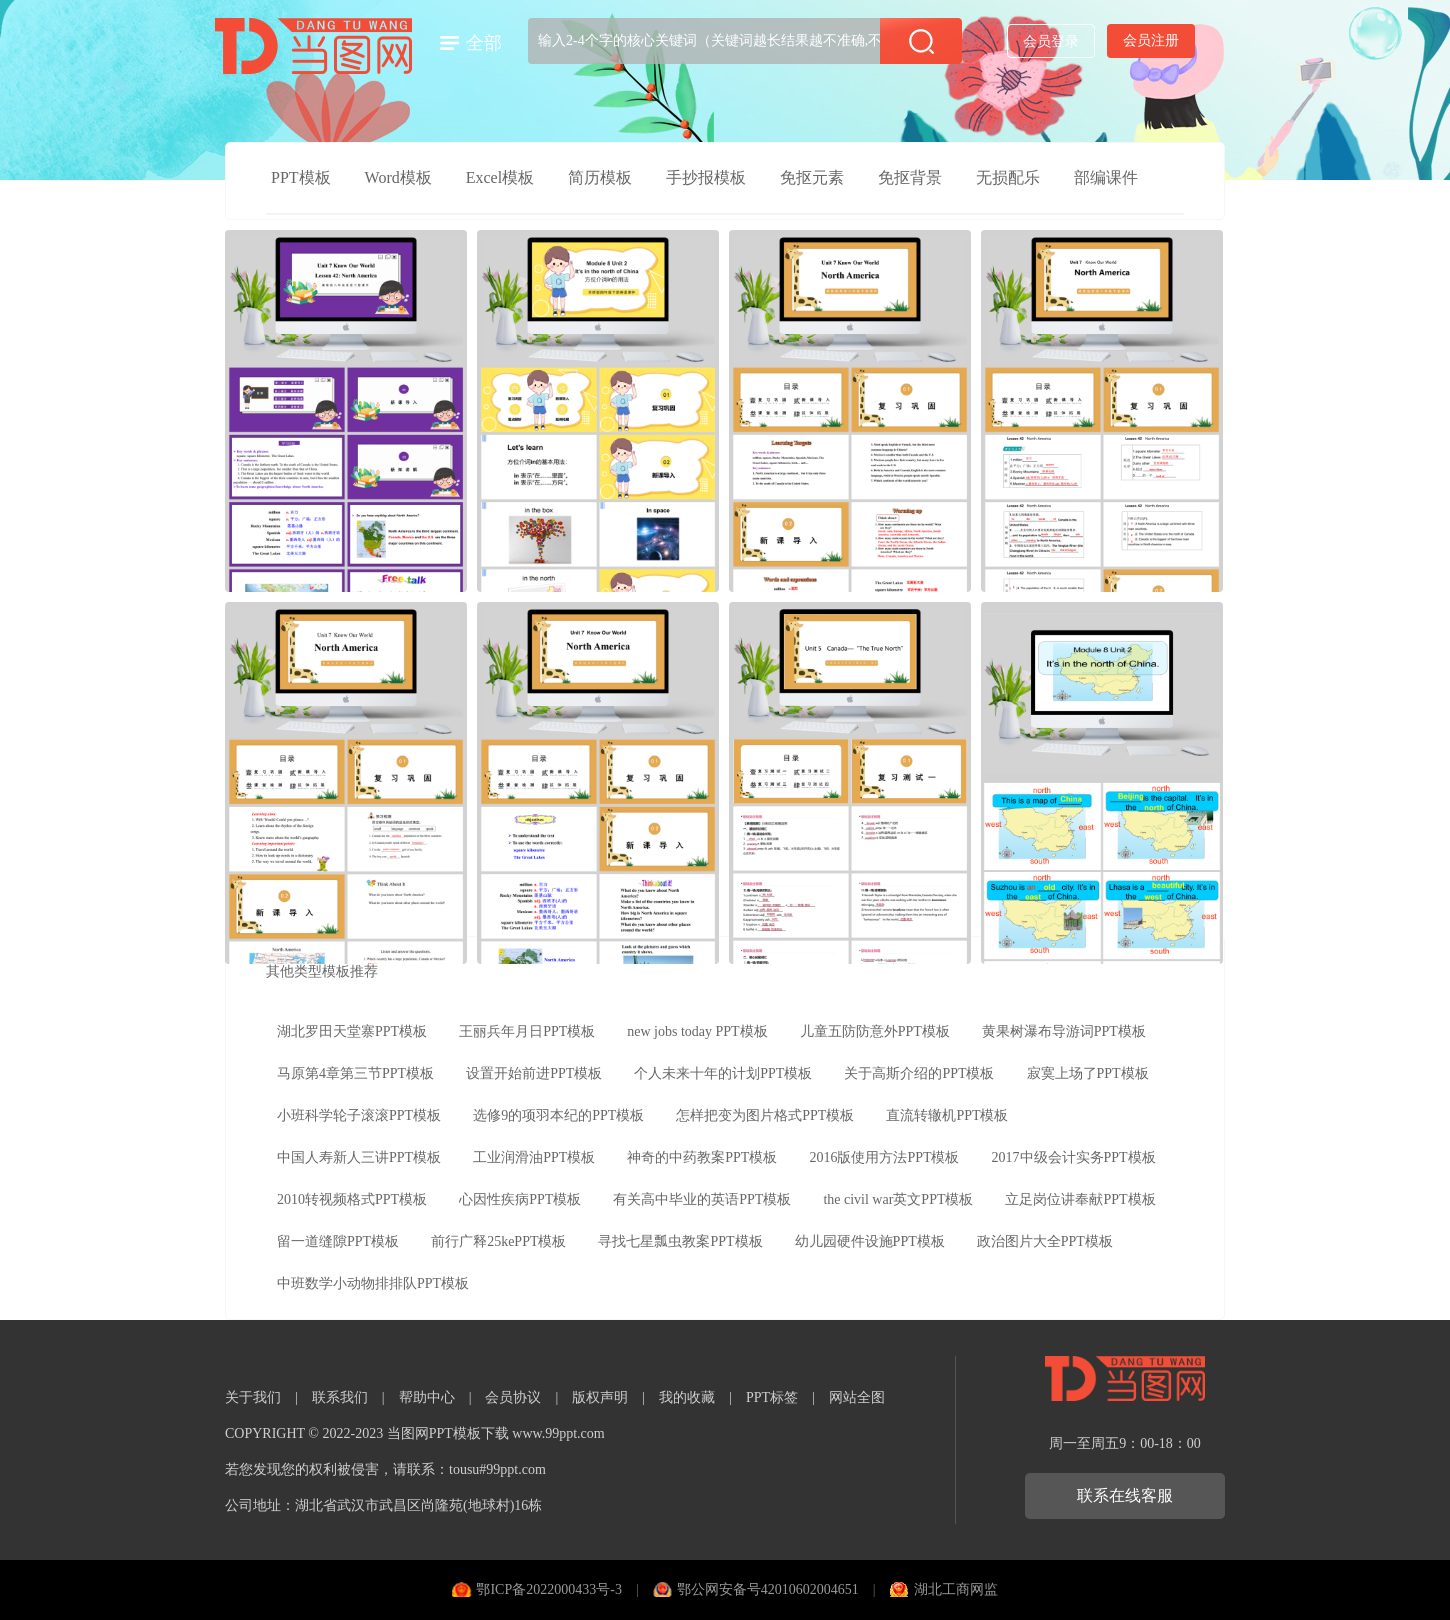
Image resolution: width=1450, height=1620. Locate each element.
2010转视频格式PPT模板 (352, 1199)
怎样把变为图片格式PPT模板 (765, 1115)
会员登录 (1051, 41)
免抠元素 (812, 177)
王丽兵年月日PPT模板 (527, 1031)
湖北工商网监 (956, 1589)
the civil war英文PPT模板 (898, 1199)
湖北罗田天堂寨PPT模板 (352, 1031)
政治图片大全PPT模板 (1045, 1241)
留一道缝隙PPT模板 (338, 1241)
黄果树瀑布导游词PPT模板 (1064, 1031)
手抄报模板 (706, 177)
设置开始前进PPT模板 (534, 1073)
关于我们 (253, 1397)
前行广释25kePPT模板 (498, 1241)
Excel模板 (500, 177)
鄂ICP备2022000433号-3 (548, 1589)
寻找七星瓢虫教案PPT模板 (680, 1241)
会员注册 (1151, 40)
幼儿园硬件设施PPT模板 (870, 1241)
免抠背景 (910, 177)
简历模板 (600, 177)
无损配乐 (1008, 177)
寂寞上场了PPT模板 (1088, 1073)
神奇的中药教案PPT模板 (702, 1157)
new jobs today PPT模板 (697, 1031)
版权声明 (600, 1397)
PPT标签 (772, 1397)
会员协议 (513, 1397)
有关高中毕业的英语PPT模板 (702, 1199)
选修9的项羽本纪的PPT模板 (558, 1115)
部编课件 (1106, 177)
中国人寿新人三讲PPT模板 (359, 1157)
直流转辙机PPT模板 (947, 1115)
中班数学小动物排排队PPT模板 (373, 1283)
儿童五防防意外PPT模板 (875, 1031)
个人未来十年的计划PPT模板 (723, 1073)
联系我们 (340, 1397)
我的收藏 (687, 1397)
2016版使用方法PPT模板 (884, 1157)
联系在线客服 (1125, 1495)
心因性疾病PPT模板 (520, 1199)
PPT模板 (301, 177)
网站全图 (857, 1397)
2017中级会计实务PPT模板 (1074, 1157)
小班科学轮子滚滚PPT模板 (359, 1115)
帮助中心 (427, 1397)
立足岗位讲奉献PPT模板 (1080, 1199)
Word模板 (398, 177)
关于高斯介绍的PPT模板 (919, 1073)
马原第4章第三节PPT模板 (355, 1073)
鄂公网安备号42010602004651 (768, 1589)
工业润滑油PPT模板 (534, 1157)
